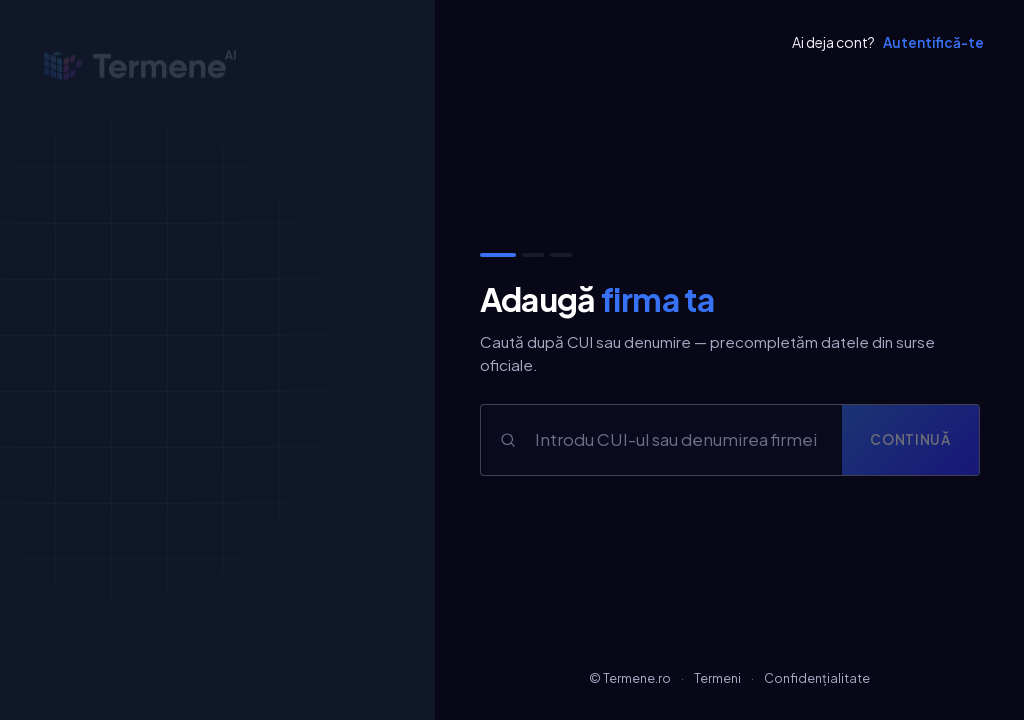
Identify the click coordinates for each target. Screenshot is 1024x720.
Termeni (717, 678)
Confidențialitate (817, 678)
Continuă (910, 439)
